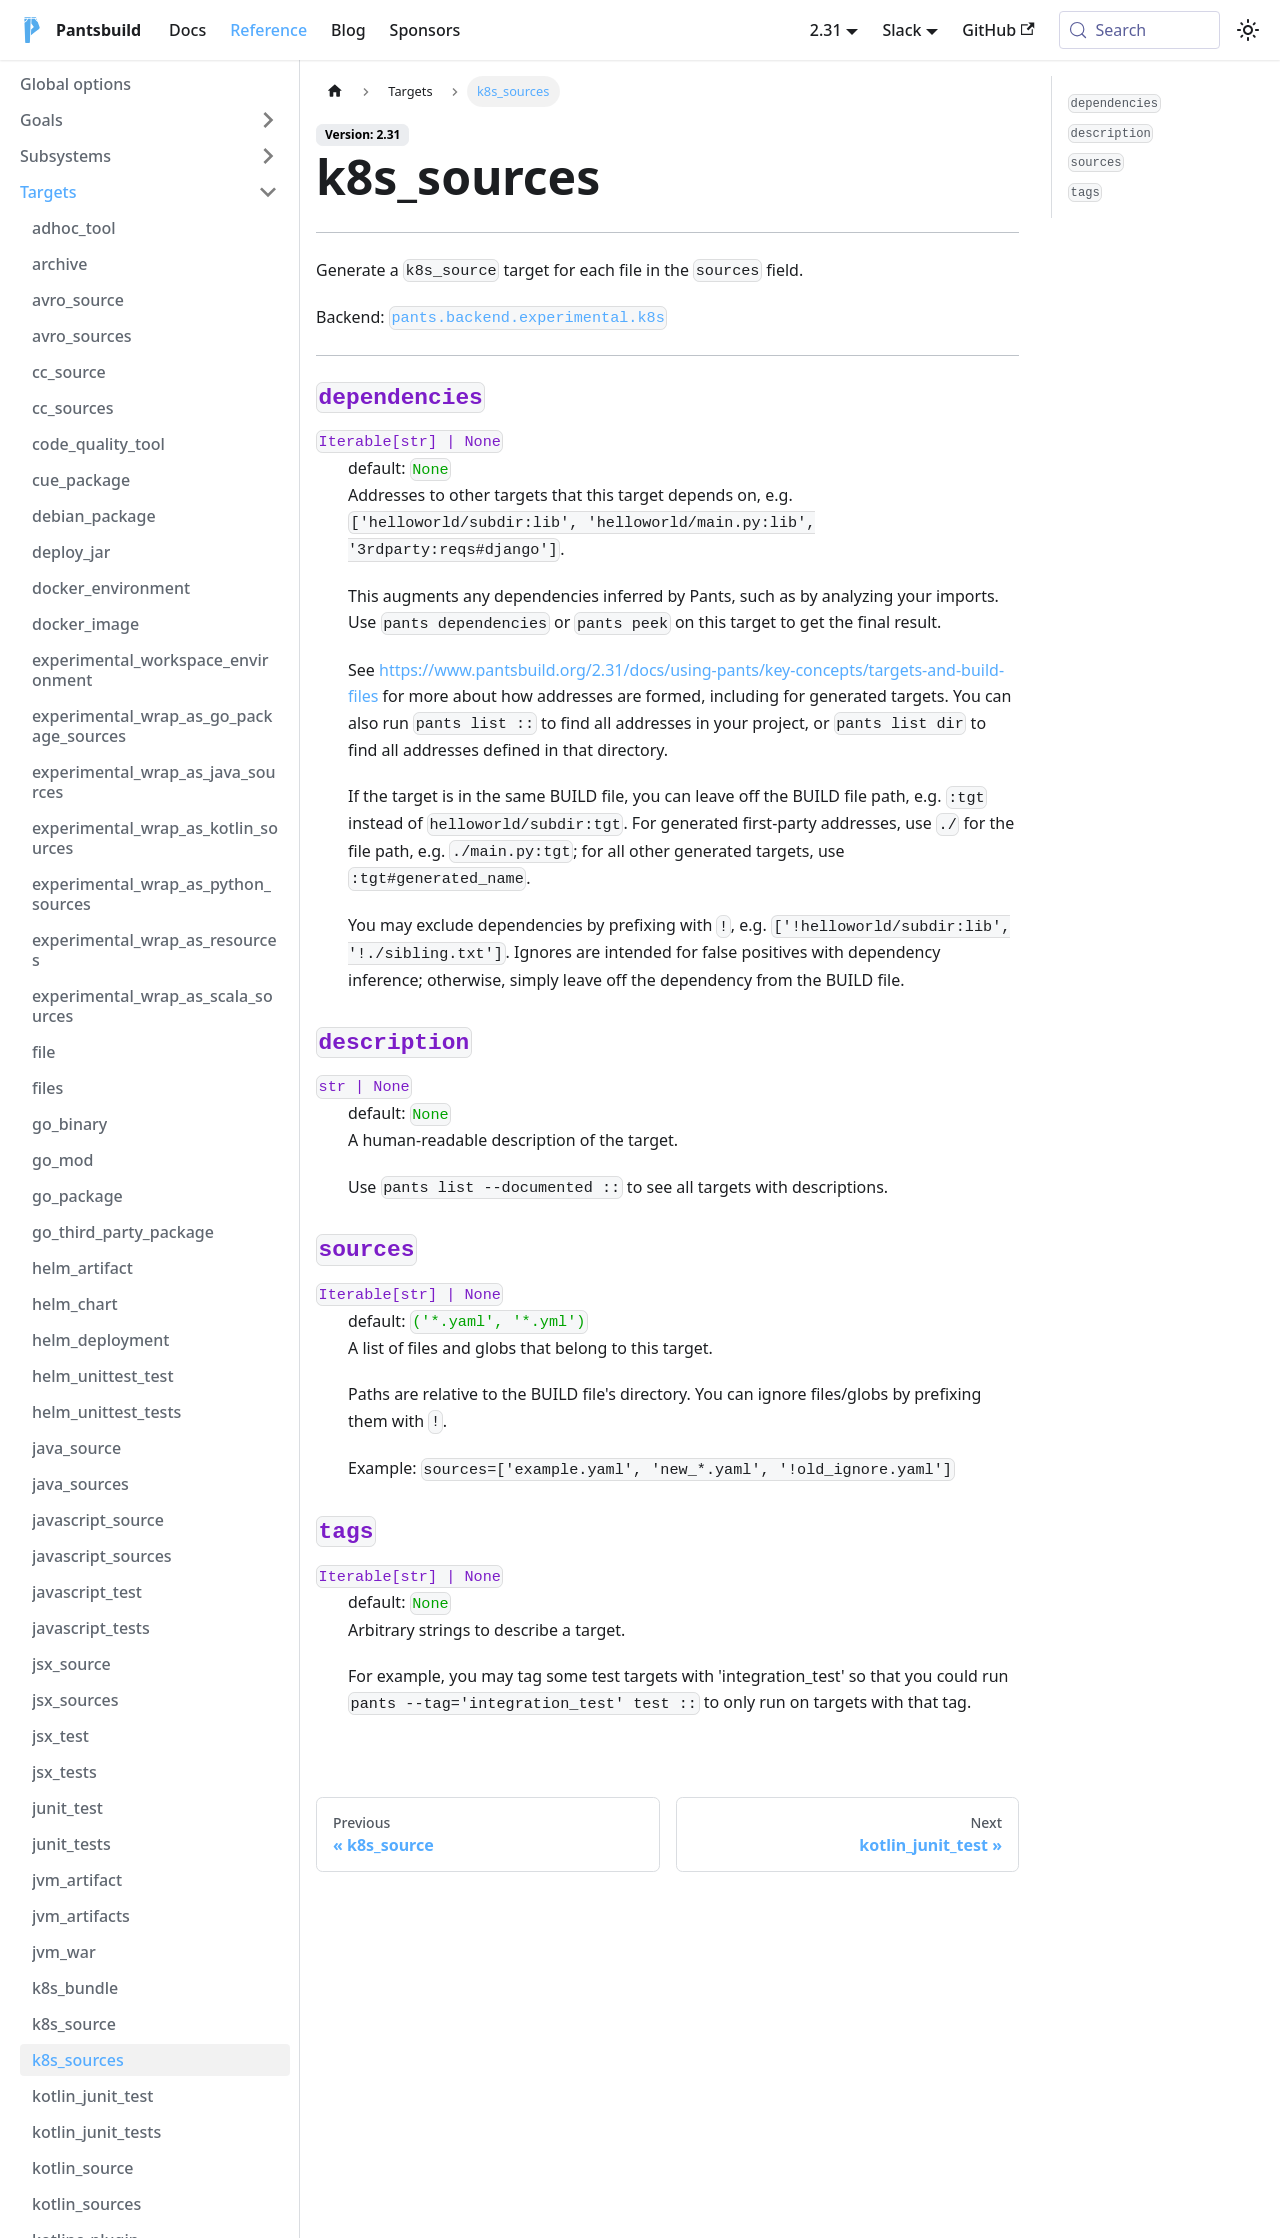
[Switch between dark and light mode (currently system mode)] (1248, 30)
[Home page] (335, 91)
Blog (348, 30)
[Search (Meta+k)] (1139, 30)
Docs (187, 30)
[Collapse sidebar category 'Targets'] (268, 192)
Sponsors (425, 30)
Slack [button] (901, 30)
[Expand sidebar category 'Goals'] (268, 120)
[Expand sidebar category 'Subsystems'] (268, 156)
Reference (268, 30)
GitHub (998, 30)
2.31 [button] (826, 30)
